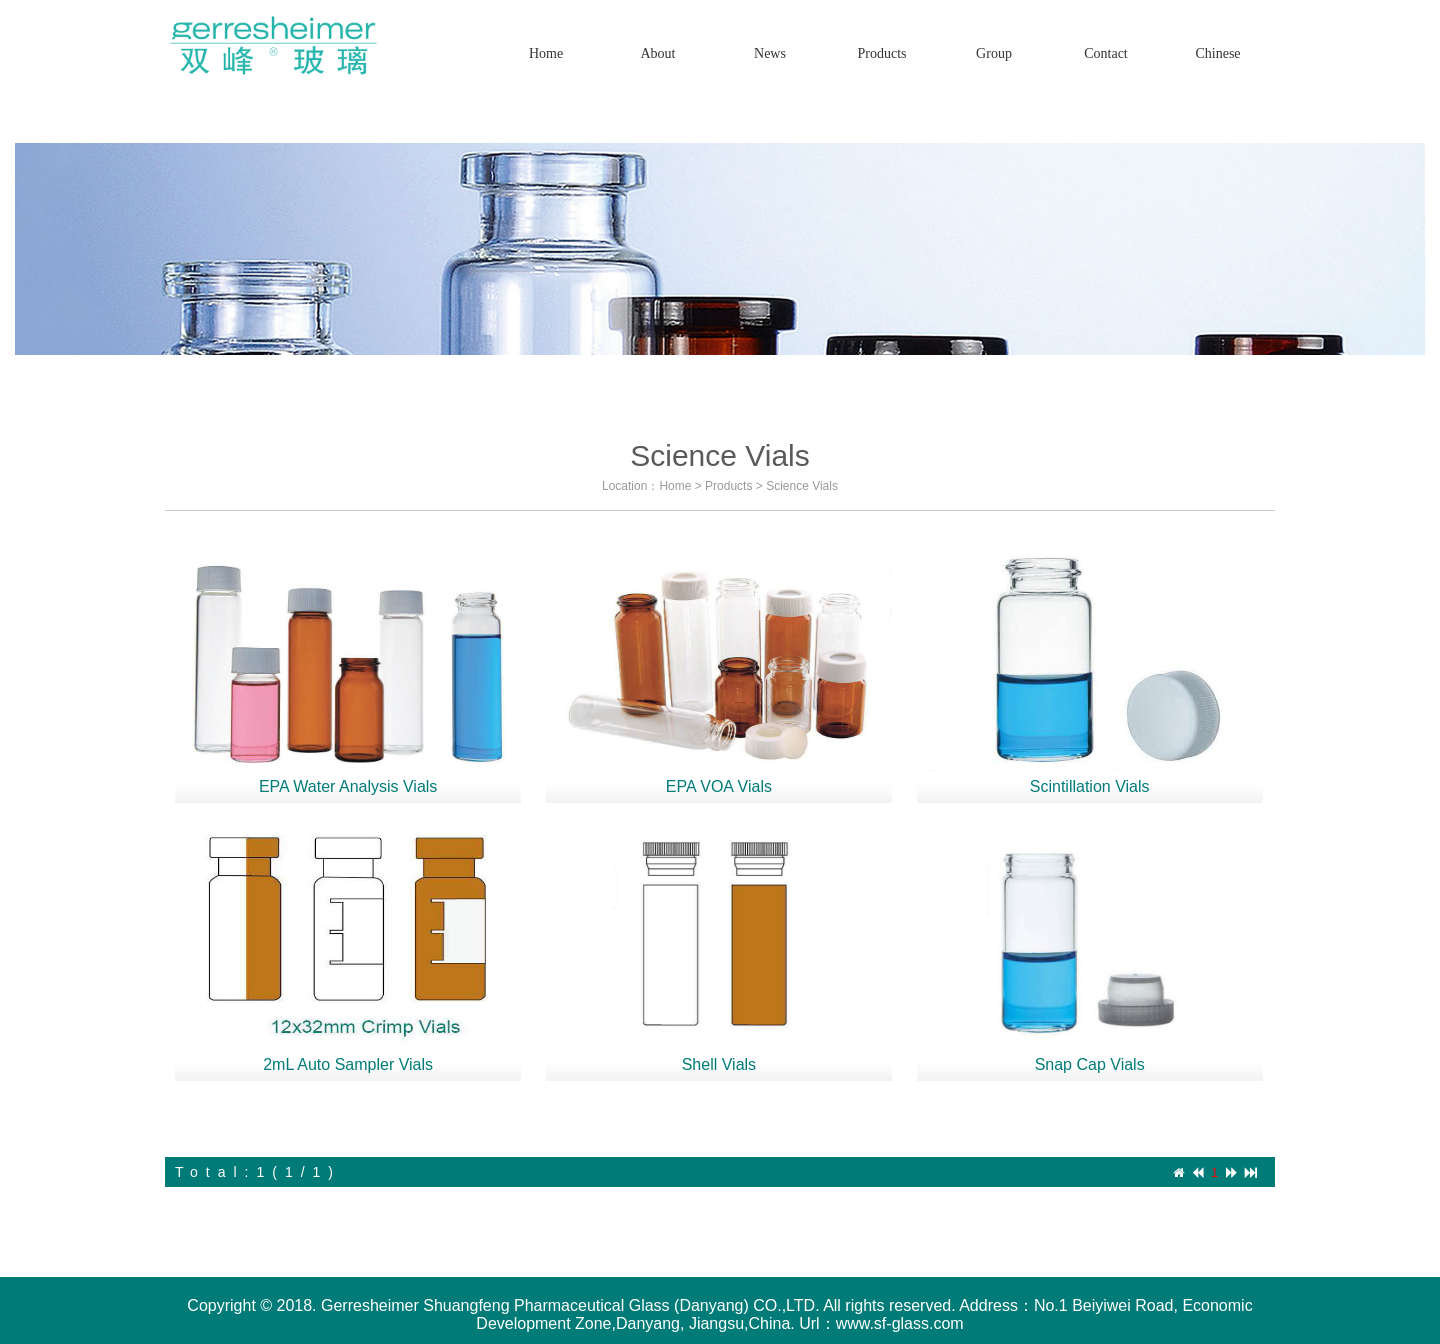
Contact (1106, 53)
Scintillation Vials (1090, 786)
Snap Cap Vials (1090, 1064)
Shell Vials (719, 1064)
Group (994, 53)
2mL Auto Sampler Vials (348, 1064)
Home (546, 53)
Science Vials (802, 486)
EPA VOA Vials (719, 786)
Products (728, 486)
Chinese (1217, 53)
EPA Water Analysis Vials (348, 786)
